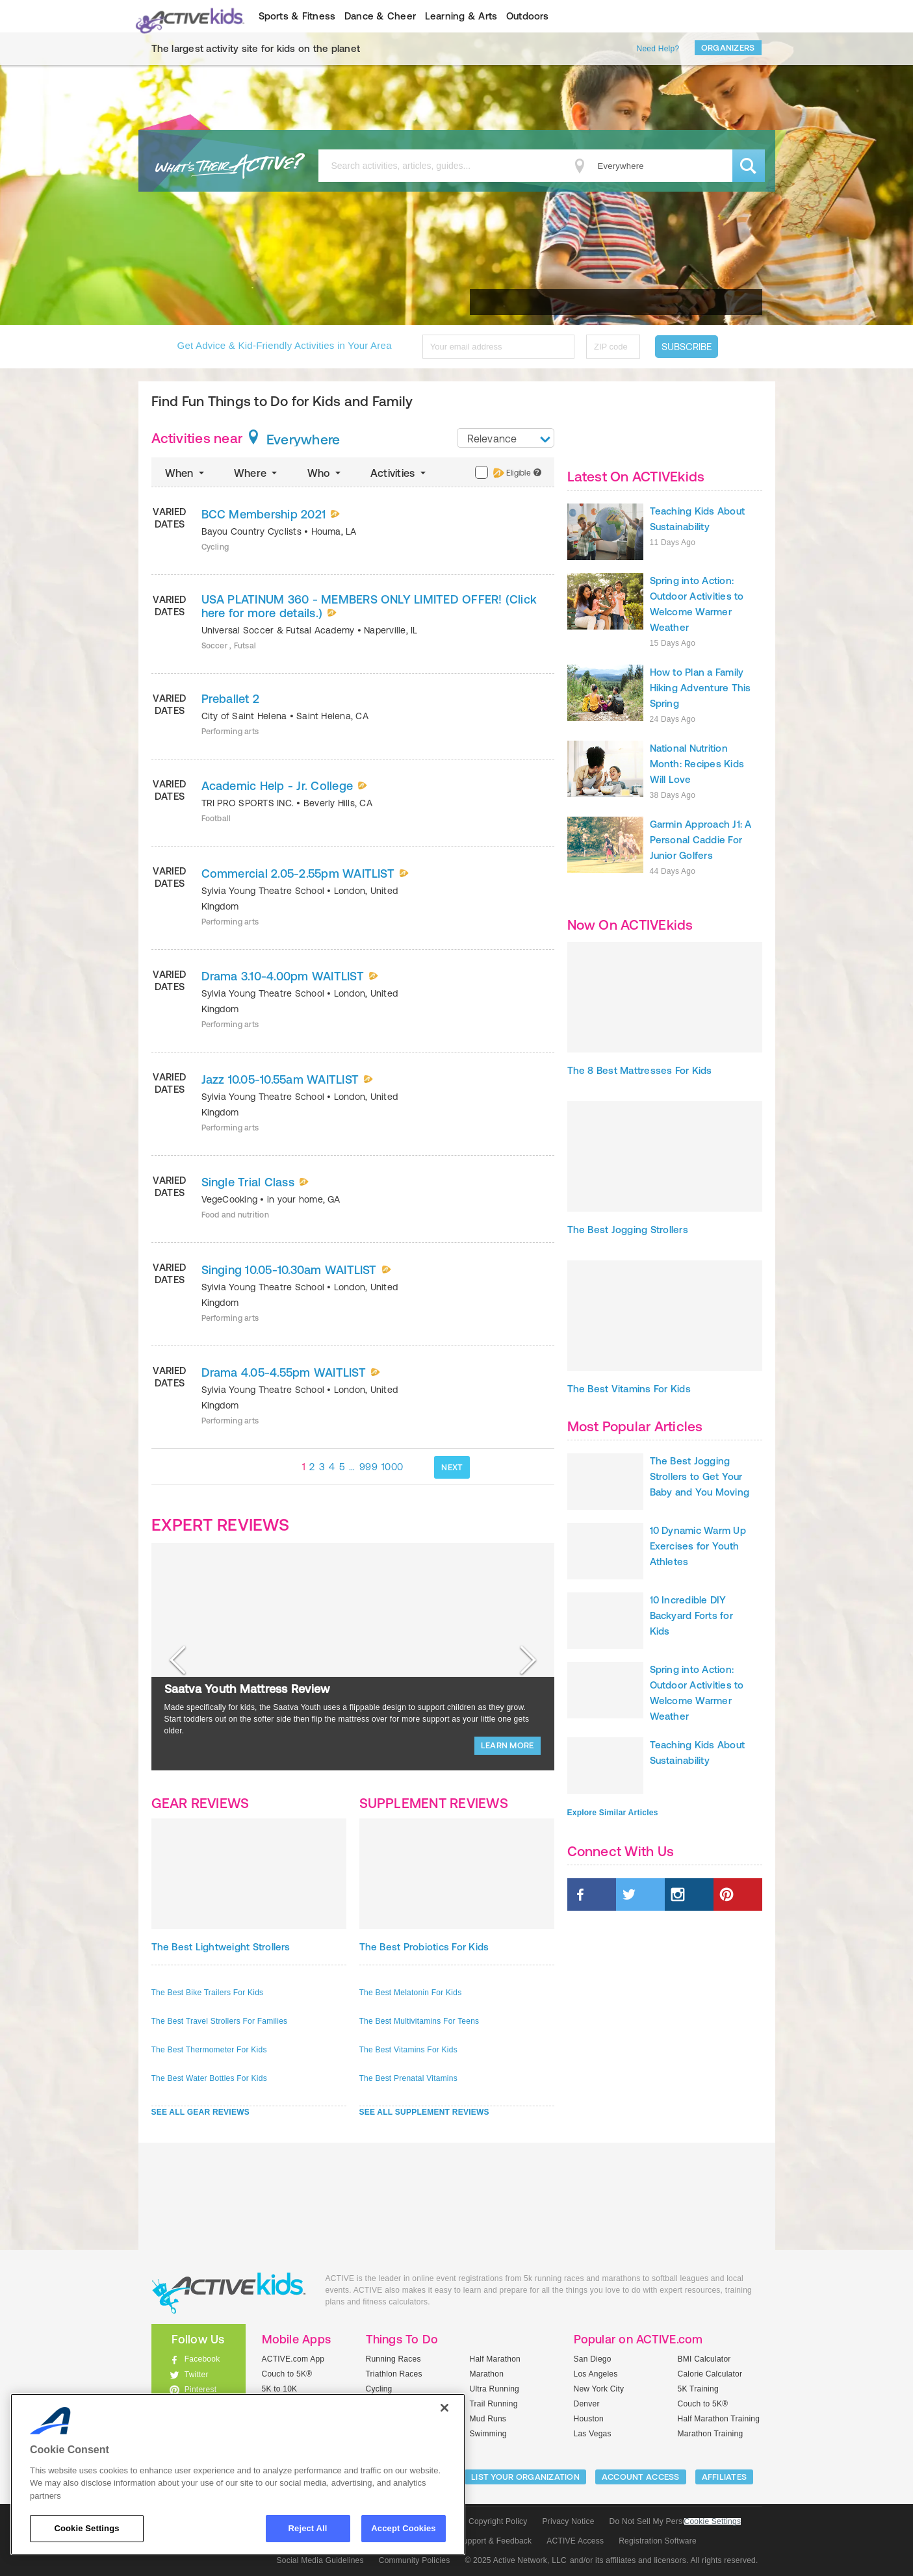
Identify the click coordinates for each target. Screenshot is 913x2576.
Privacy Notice (569, 2521)
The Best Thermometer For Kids (209, 2049)
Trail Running (494, 2403)
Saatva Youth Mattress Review (247, 1689)
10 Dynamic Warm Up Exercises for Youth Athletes (698, 1546)
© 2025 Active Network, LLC (516, 2560)
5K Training (698, 2388)
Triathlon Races (394, 2373)
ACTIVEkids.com (187, 16)
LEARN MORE (507, 1745)
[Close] (444, 2407)
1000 (392, 1466)
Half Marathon (495, 2359)
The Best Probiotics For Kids (424, 1946)
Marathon (487, 2373)
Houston (589, 2418)
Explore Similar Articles (612, 1812)
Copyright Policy (498, 2521)
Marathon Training (710, 2433)
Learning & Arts (461, 15)
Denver (587, 2403)
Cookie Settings (712, 2521)
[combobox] (505, 438)
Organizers (728, 48)
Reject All (308, 2528)
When (186, 473)
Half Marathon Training (719, 2418)
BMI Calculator (704, 2359)
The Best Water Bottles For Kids (209, 2078)
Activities (399, 473)
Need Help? (658, 48)
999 (368, 1466)
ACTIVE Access (575, 2540)
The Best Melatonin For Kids (410, 1992)
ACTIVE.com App (293, 2359)
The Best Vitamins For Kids (408, 2049)
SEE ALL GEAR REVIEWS (200, 2112)
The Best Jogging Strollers (627, 1229)
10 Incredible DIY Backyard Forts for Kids (691, 1615)
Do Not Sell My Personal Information (675, 2521)
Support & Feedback (495, 2540)
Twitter (197, 2374)
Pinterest (201, 2389)
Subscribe (687, 346)
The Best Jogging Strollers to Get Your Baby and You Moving (700, 1476)
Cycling (379, 2388)
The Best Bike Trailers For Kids (207, 1992)
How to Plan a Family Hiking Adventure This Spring (700, 688)
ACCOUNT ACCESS (641, 2477)
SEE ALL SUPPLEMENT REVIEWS (424, 2112)
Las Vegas (592, 2433)
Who (325, 473)
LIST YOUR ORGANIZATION (525, 2477)
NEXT (452, 1467)
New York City (599, 2388)
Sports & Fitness (297, 15)
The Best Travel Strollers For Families (219, 2021)
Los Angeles (596, 2373)
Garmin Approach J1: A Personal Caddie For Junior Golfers (701, 840)
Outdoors (527, 15)
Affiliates (724, 2477)
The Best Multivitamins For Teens (419, 2021)
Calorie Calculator (710, 2373)
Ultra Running (495, 2388)
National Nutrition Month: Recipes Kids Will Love (697, 764)
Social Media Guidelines (320, 2560)
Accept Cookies (403, 2528)
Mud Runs (488, 2418)
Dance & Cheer (380, 15)
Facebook (202, 2359)
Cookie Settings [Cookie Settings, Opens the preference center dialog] (86, 2528)
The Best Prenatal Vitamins (408, 2078)
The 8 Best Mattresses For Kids (639, 1070)
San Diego (592, 2359)
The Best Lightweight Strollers (220, 1946)
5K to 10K (280, 2388)
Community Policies (414, 2560)
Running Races (393, 2359)
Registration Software (658, 2540)
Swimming (488, 2433)
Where (257, 473)
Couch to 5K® (287, 2373)
